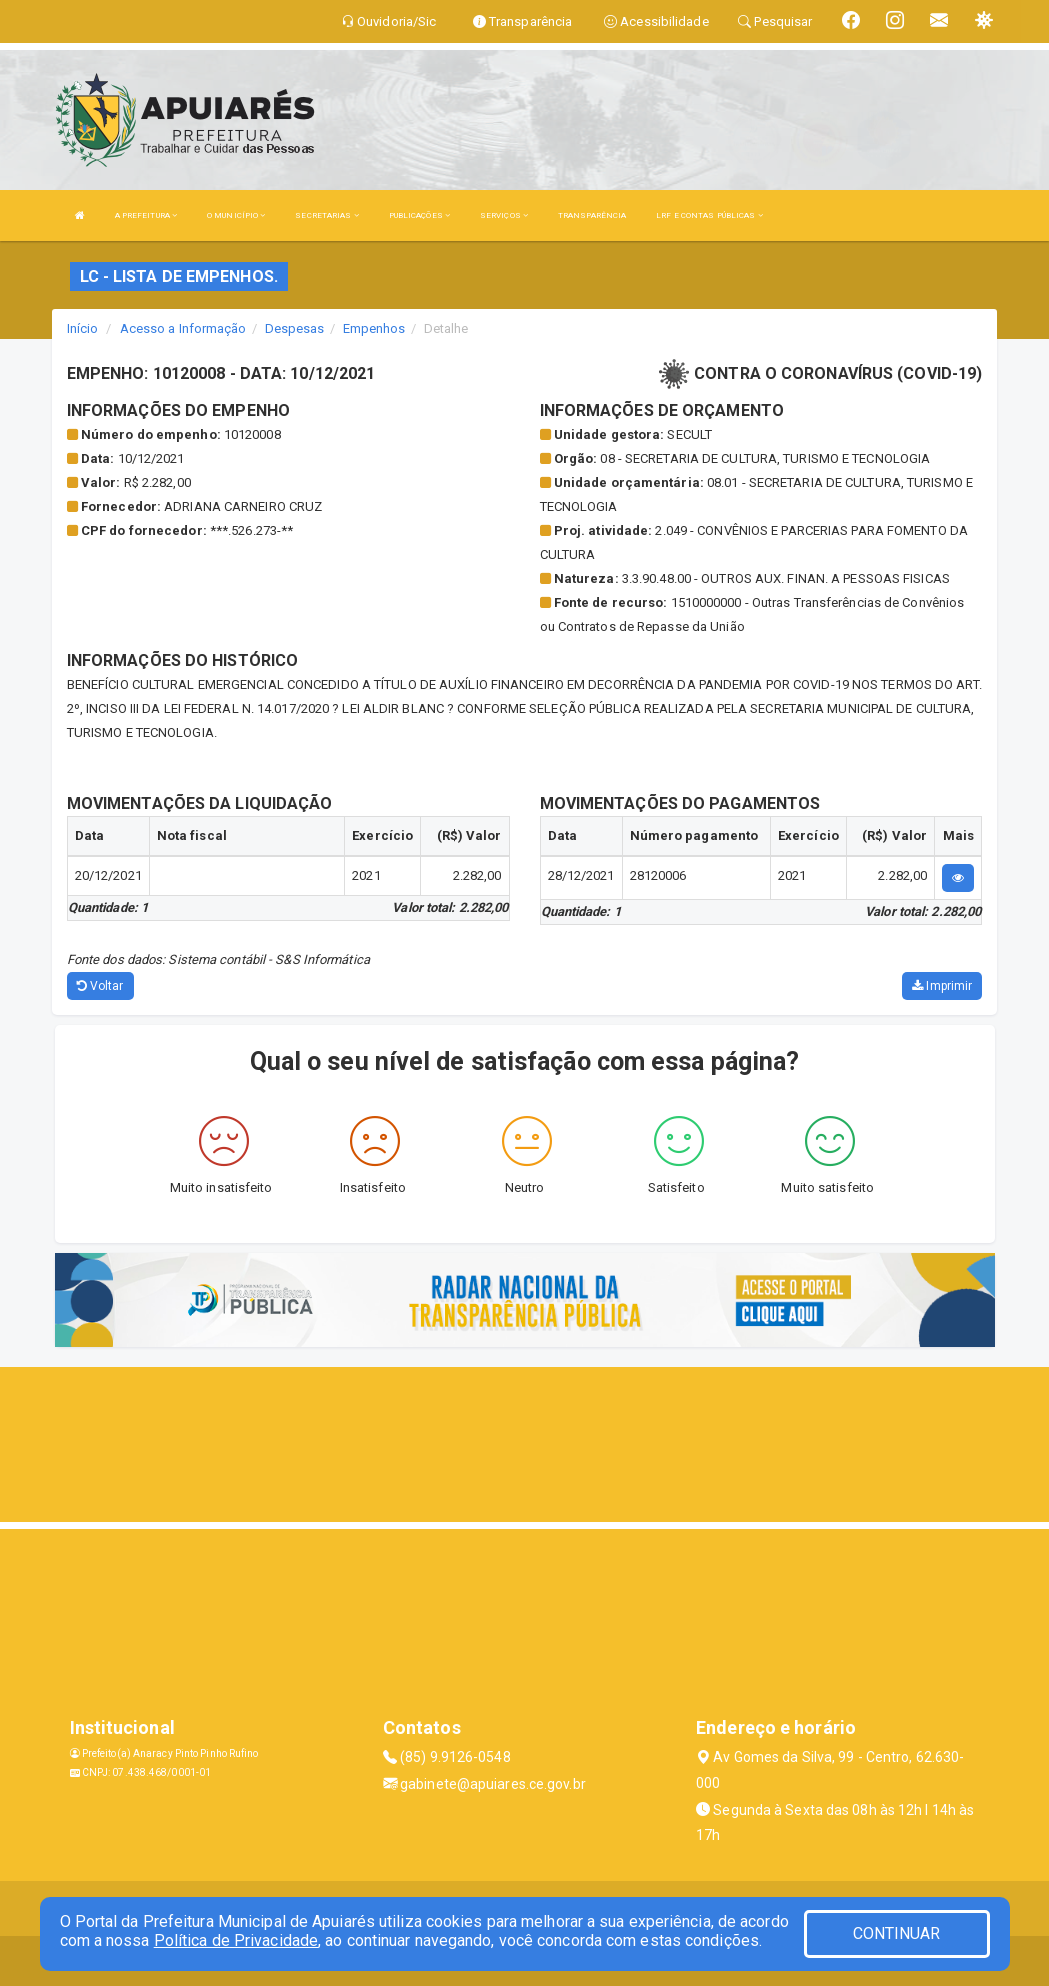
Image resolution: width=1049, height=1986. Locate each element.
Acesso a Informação (183, 328)
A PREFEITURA (146, 215)
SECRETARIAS (326, 215)
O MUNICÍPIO (236, 215)
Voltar (100, 986)
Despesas (295, 328)
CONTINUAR (897, 1933)
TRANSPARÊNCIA (592, 215)
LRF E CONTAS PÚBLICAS (709, 215)
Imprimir (942, 986)
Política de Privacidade (236, 1940)
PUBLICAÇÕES (419, 215)
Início (83, 328)
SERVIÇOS (504, 215)
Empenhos (374, 328)
